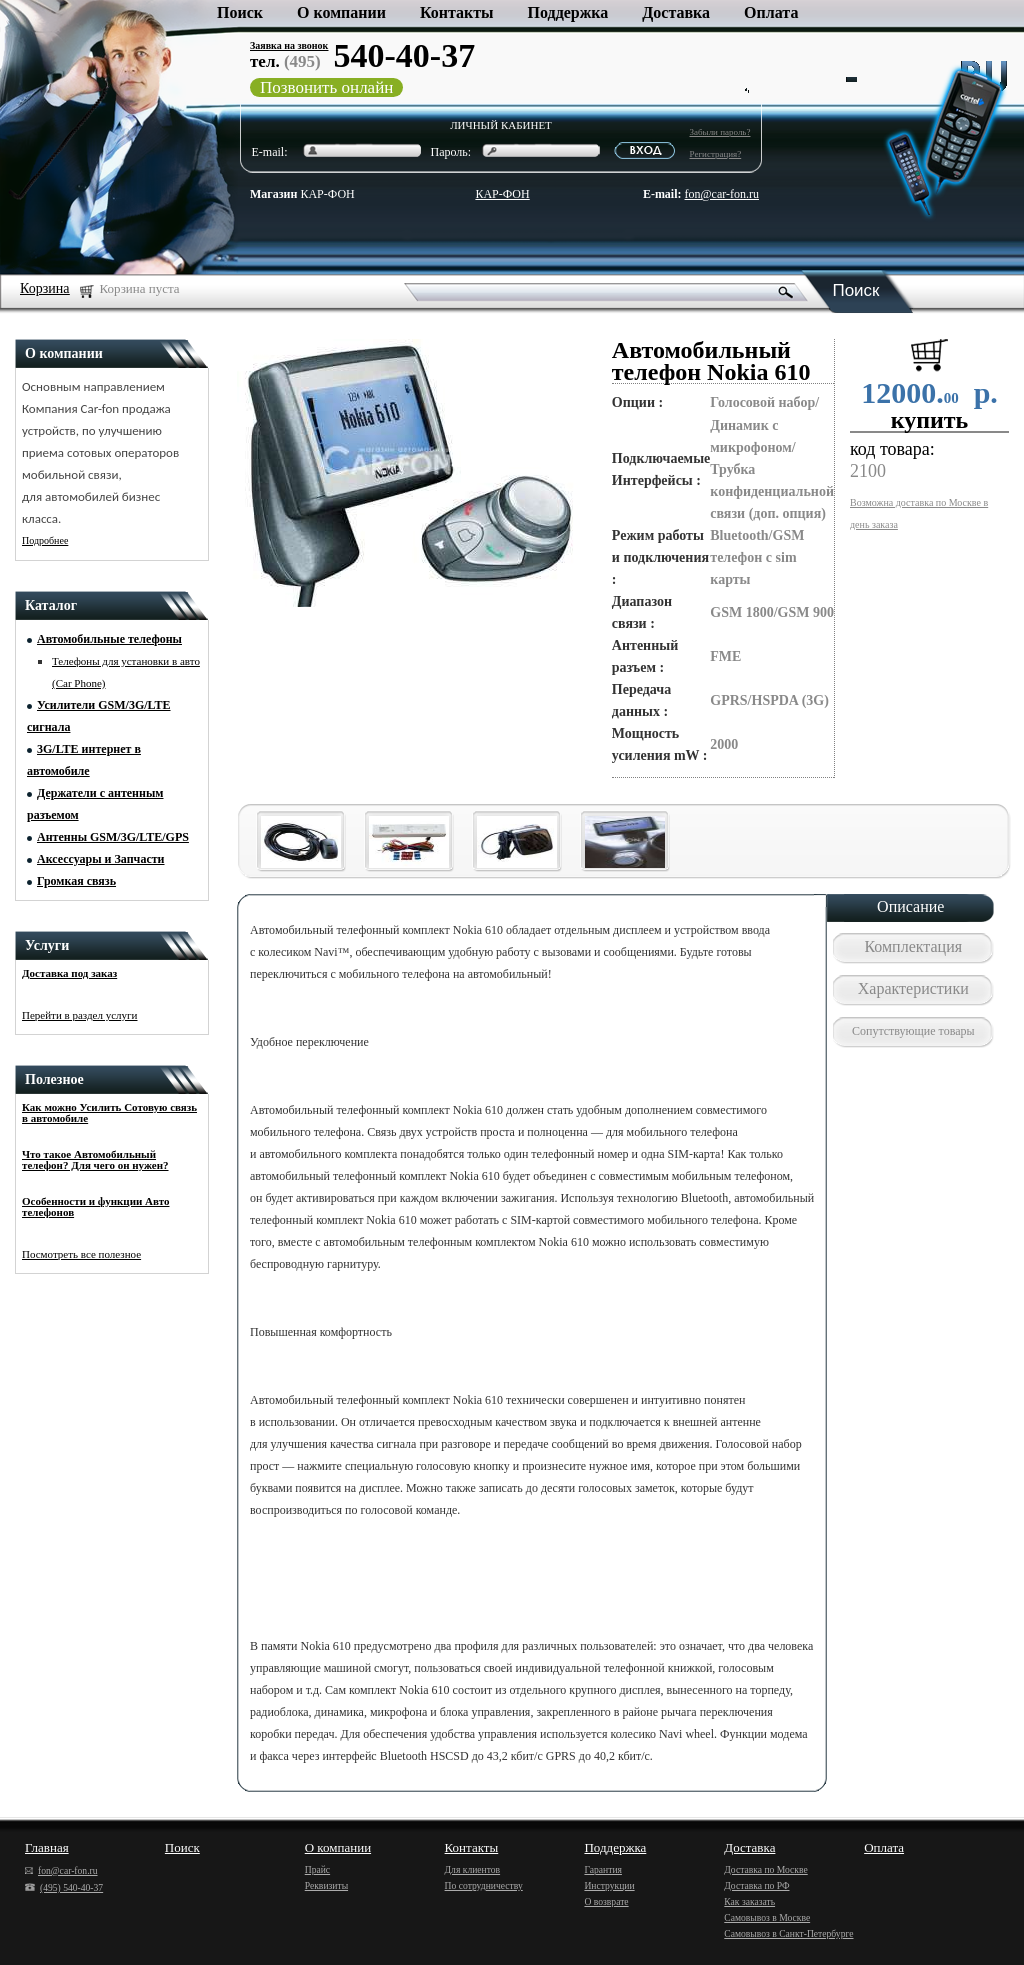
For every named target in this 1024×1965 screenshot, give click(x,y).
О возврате (606, 1901)
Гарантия (603, 1869)
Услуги (47, 945)
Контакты (457, 12)
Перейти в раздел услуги (80, 1015)
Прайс (317, 1869)
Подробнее (45, 540)
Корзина (45, 288)
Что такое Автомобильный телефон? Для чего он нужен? (95, 1159)
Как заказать (749, 1901)
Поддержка (568, 12)
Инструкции (609, 1885)
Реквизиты (326, 1885)
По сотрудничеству (484, 1885)
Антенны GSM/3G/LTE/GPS (113, 837)
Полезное (54, 1079)
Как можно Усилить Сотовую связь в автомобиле (109, 1112)
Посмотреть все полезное (81, 1254)
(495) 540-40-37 (64, 1887)
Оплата (771, 12)
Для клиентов (473, 1869)
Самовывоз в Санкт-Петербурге (788, 1933)
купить (930, 420)
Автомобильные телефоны (109, 639)
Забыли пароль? (720, 132)
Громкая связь (76, 881)
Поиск (240, 12)
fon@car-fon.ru (722, 194)
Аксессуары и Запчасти (101, 859)
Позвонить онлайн (326, 87)
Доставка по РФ (756, 1885)
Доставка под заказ (69, 973)
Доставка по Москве (765, 1869)
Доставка (676, 12)
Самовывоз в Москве (767, 1917)
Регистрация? (716, 154)
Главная (47, 1847)
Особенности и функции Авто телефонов (95, 1206)
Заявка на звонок (289, 45)
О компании (341, 12)
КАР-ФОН (302, 194)
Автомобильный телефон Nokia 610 (711, 361)
